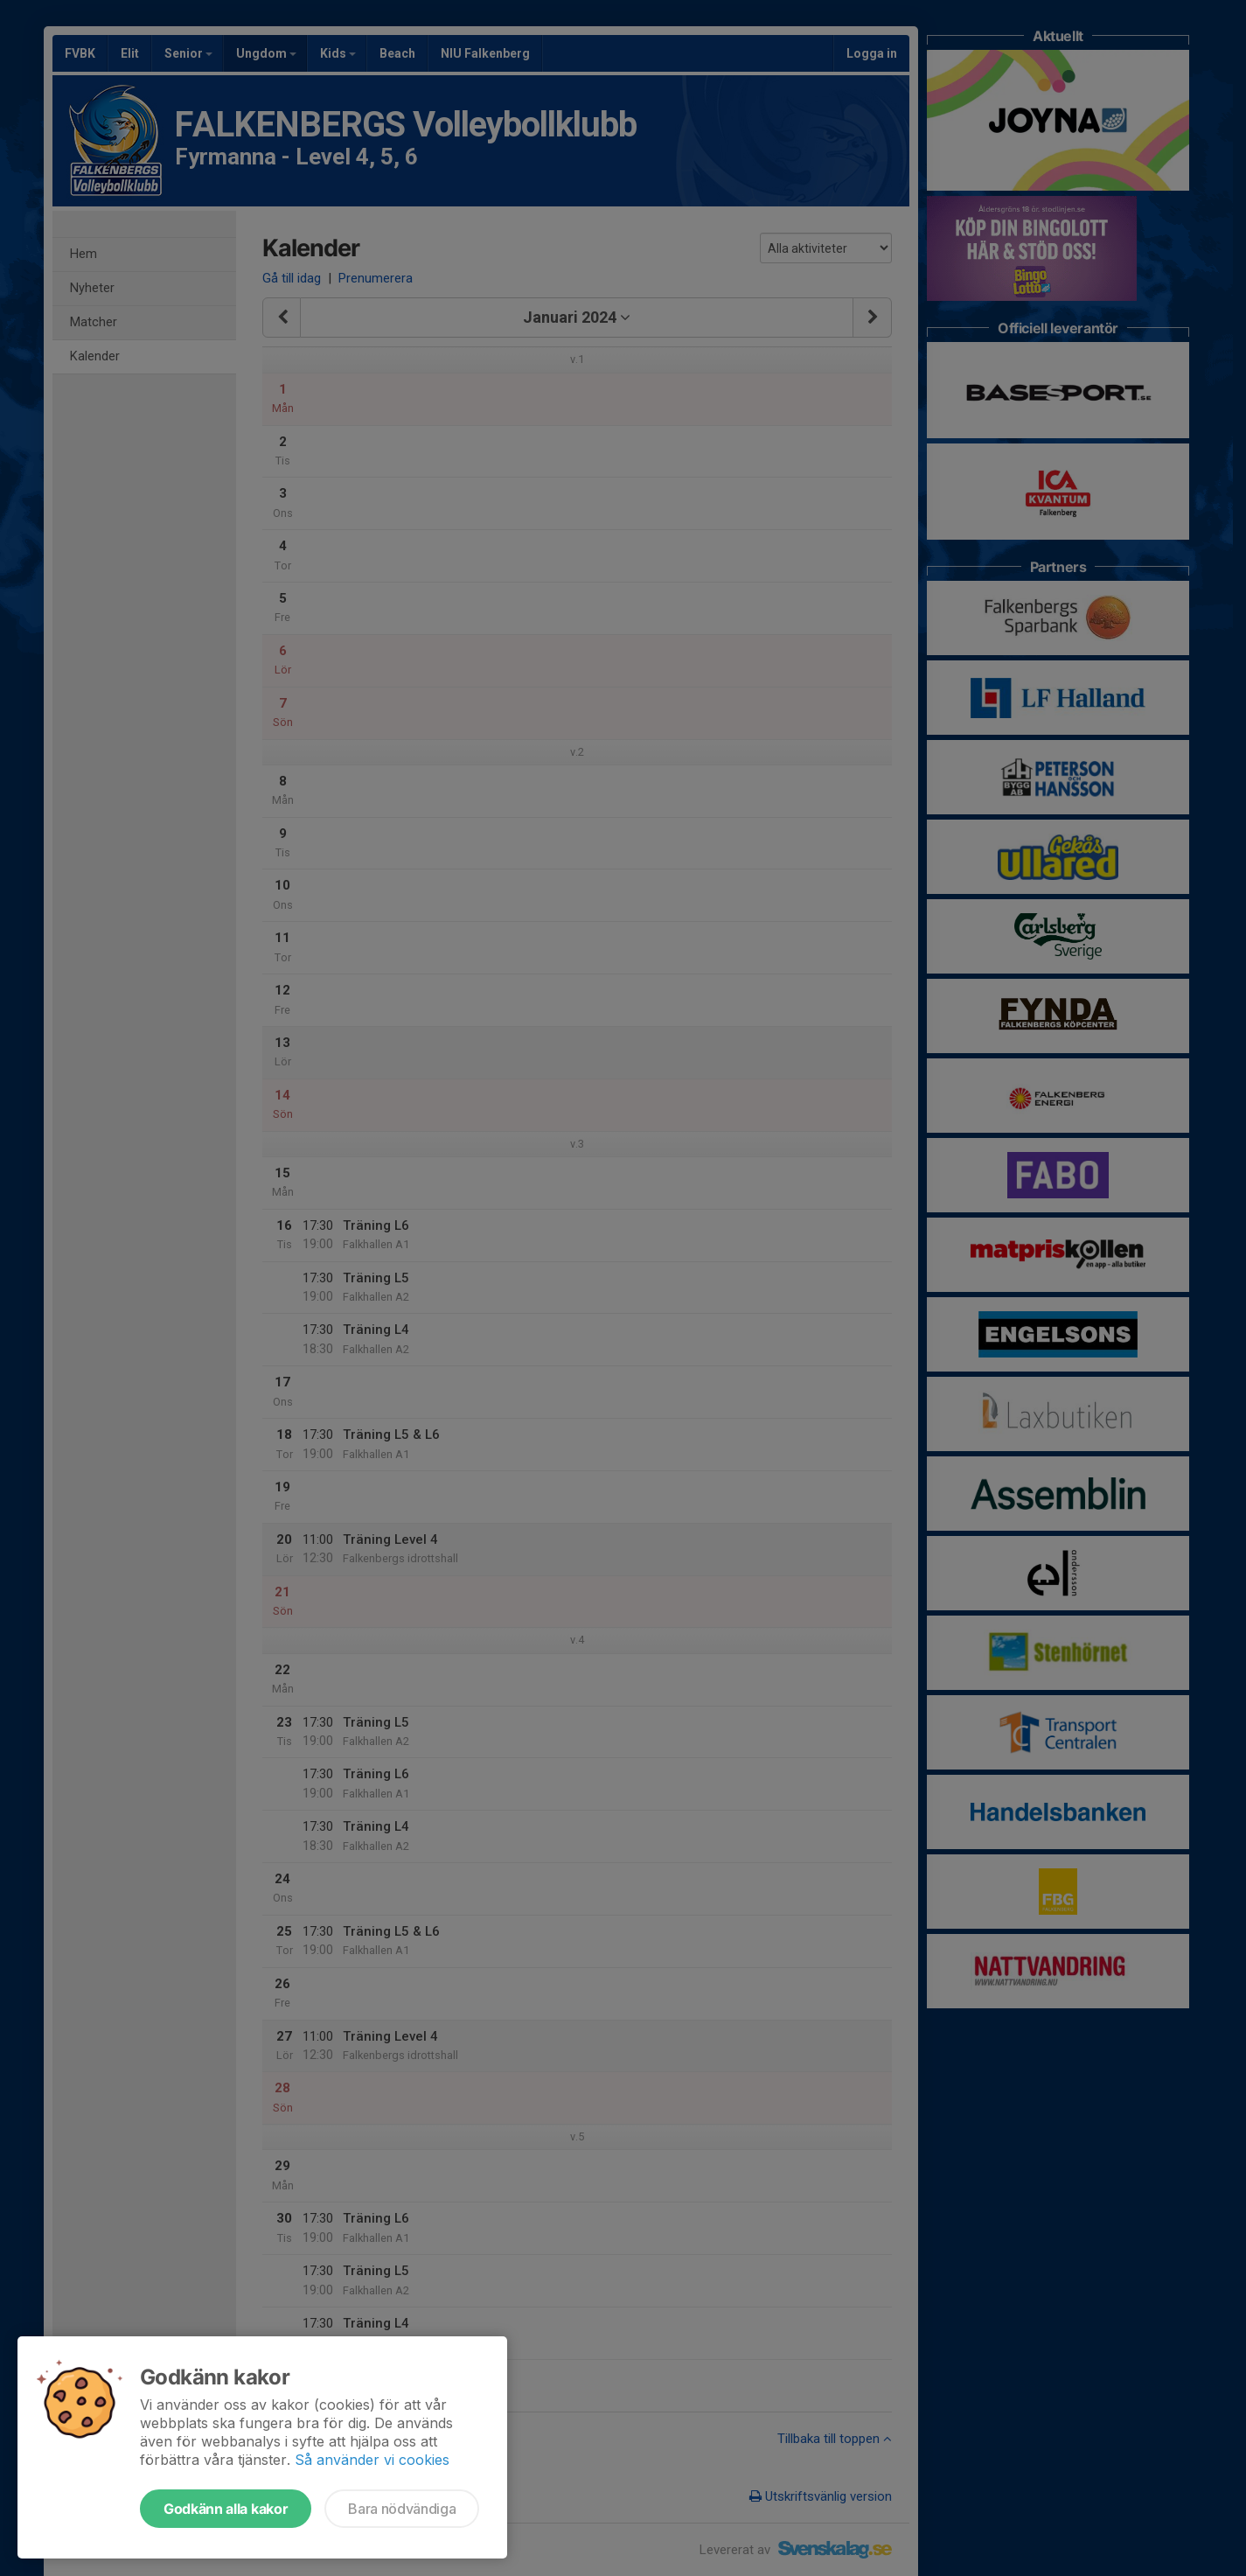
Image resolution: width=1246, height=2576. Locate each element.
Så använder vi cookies (372, 2459)
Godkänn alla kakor (226, 2508)
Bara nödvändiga (402, 2508)
